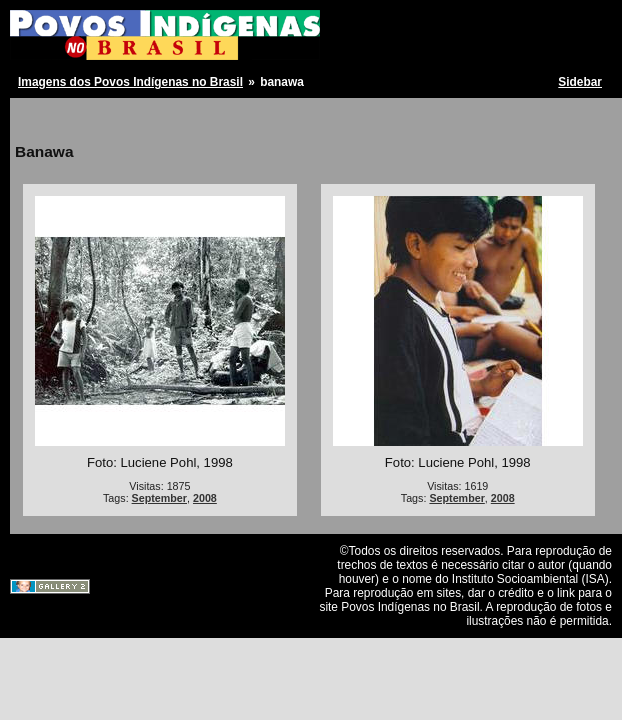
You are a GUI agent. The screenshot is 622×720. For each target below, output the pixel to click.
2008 (205, 498)
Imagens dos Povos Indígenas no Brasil (130, 82)
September (159, 498)
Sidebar (580, 82)
